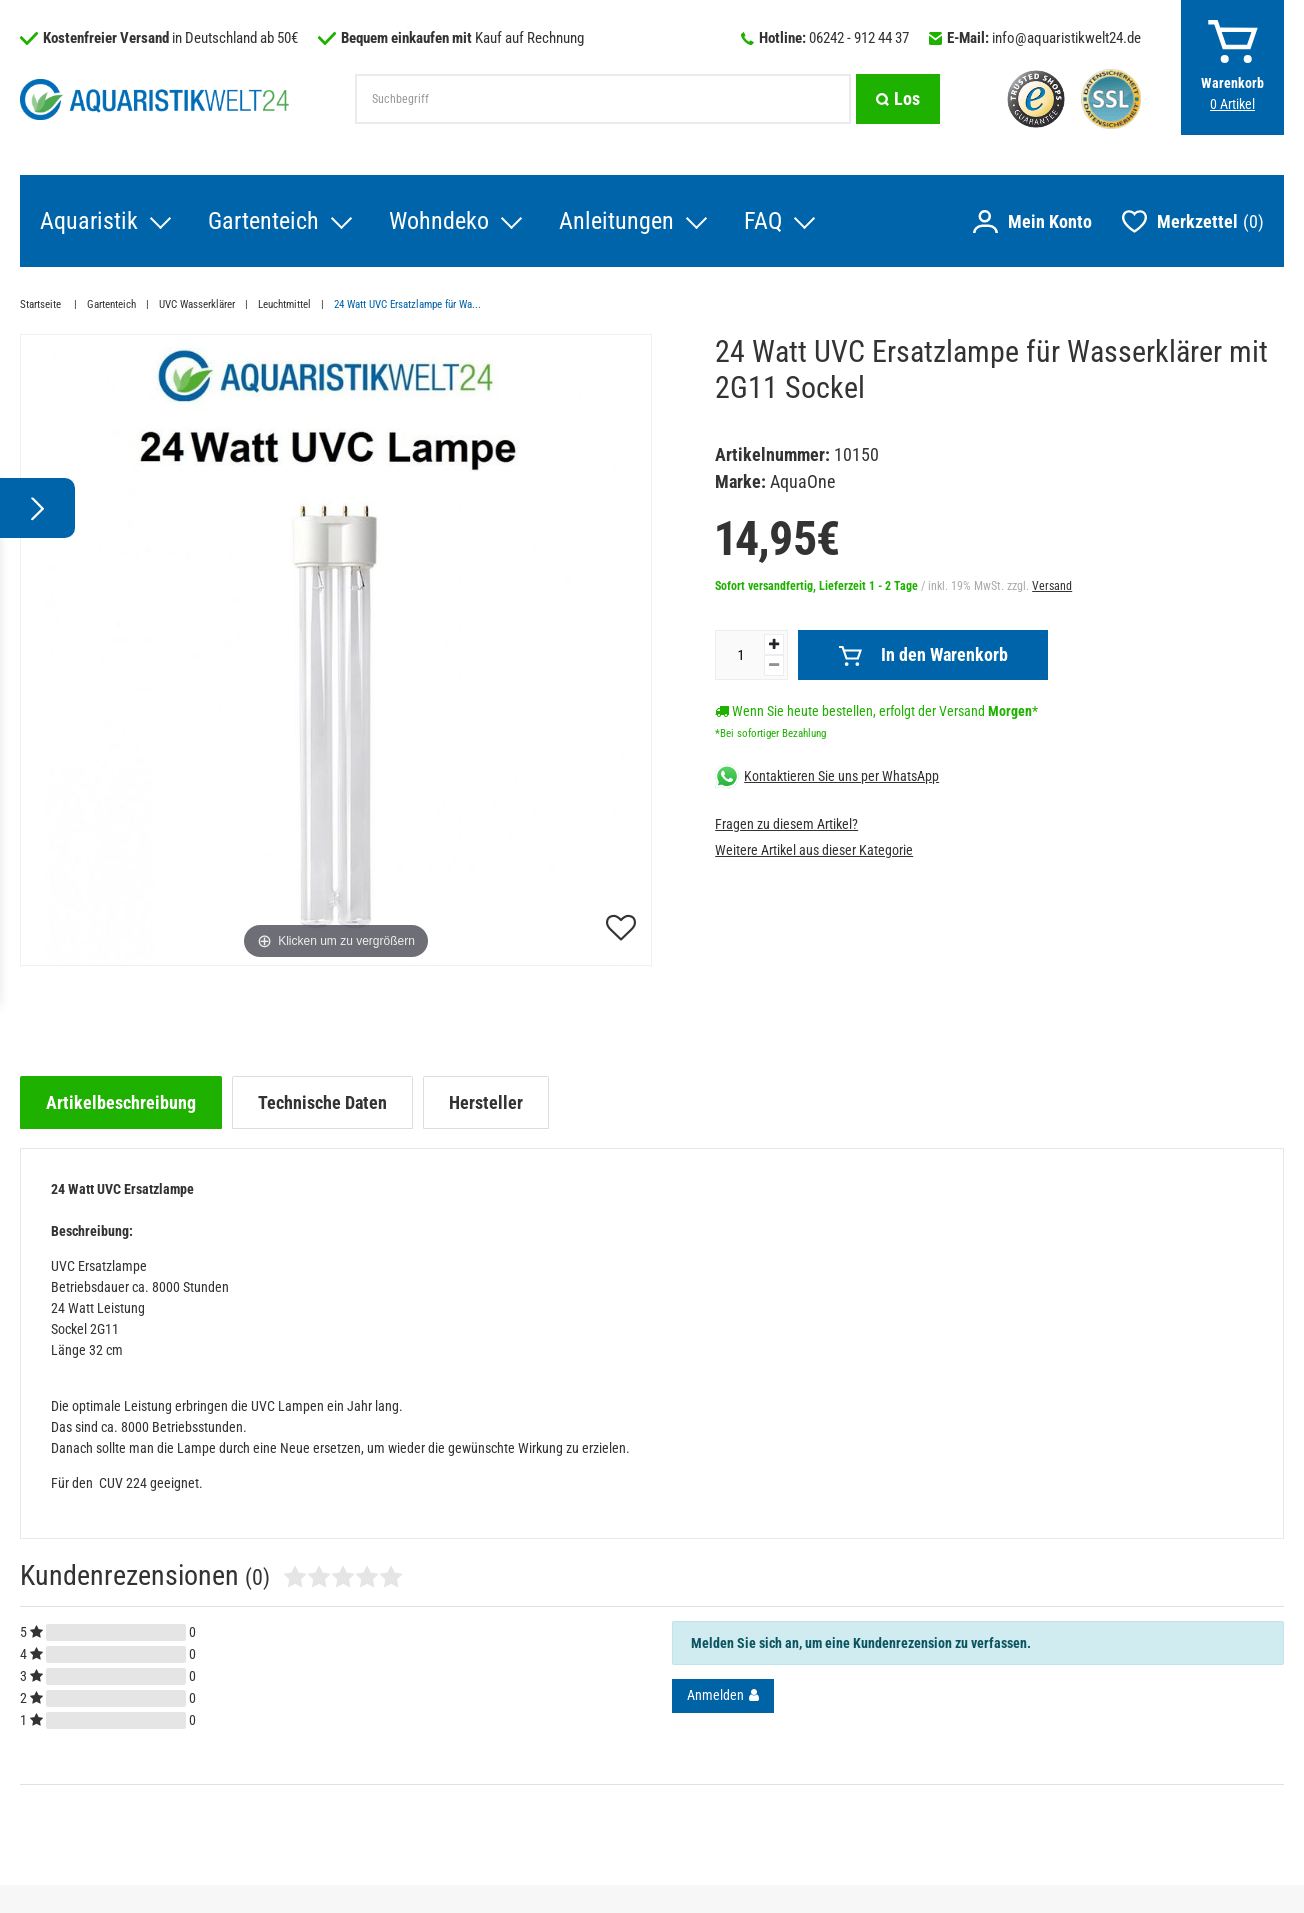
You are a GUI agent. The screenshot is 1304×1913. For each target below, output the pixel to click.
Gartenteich (263, 221)
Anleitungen (616, 221)
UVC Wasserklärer (197, 304)
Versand (1052, 586)
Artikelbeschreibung (121, 1102)
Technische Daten (322, 1102)
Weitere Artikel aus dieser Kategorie (814, 850)
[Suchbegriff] (603, 99)
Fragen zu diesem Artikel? (786, 824)
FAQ (763, 221)
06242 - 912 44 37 (859, 38)
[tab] (121, 1102)
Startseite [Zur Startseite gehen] (42, 304)
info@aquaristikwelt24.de (1066, 38)
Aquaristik (89, 221)
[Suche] (898, 99)
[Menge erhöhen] (774, 644)
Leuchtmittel (284, 304)
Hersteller (486, 1102)
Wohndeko (439, 221)
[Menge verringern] (774, 665)
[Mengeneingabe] (740, 655)
